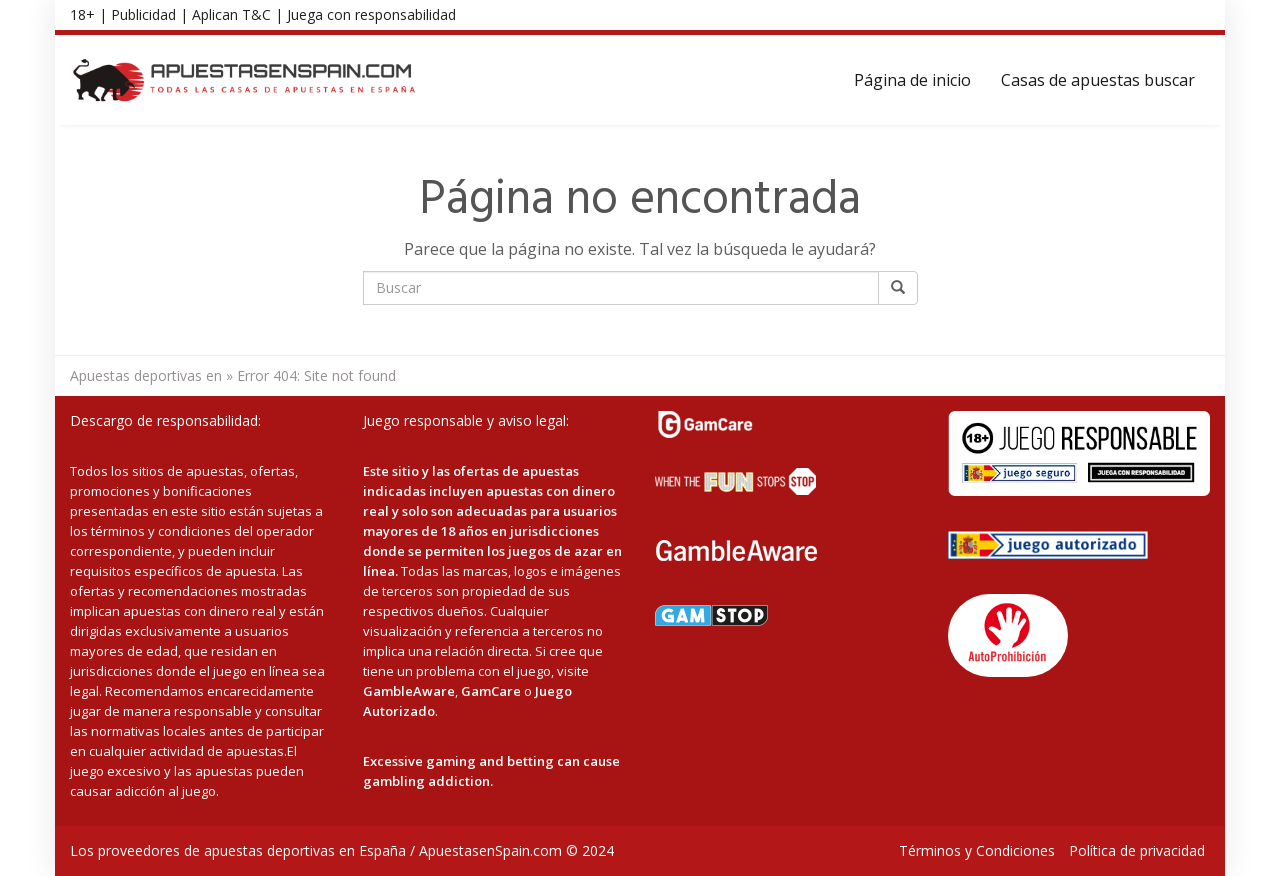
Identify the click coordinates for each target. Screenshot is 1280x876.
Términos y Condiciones (977, 850)
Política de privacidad (1137, 850)
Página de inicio (912, 80)
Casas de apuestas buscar (1098, 80)
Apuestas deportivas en (146, 375)
